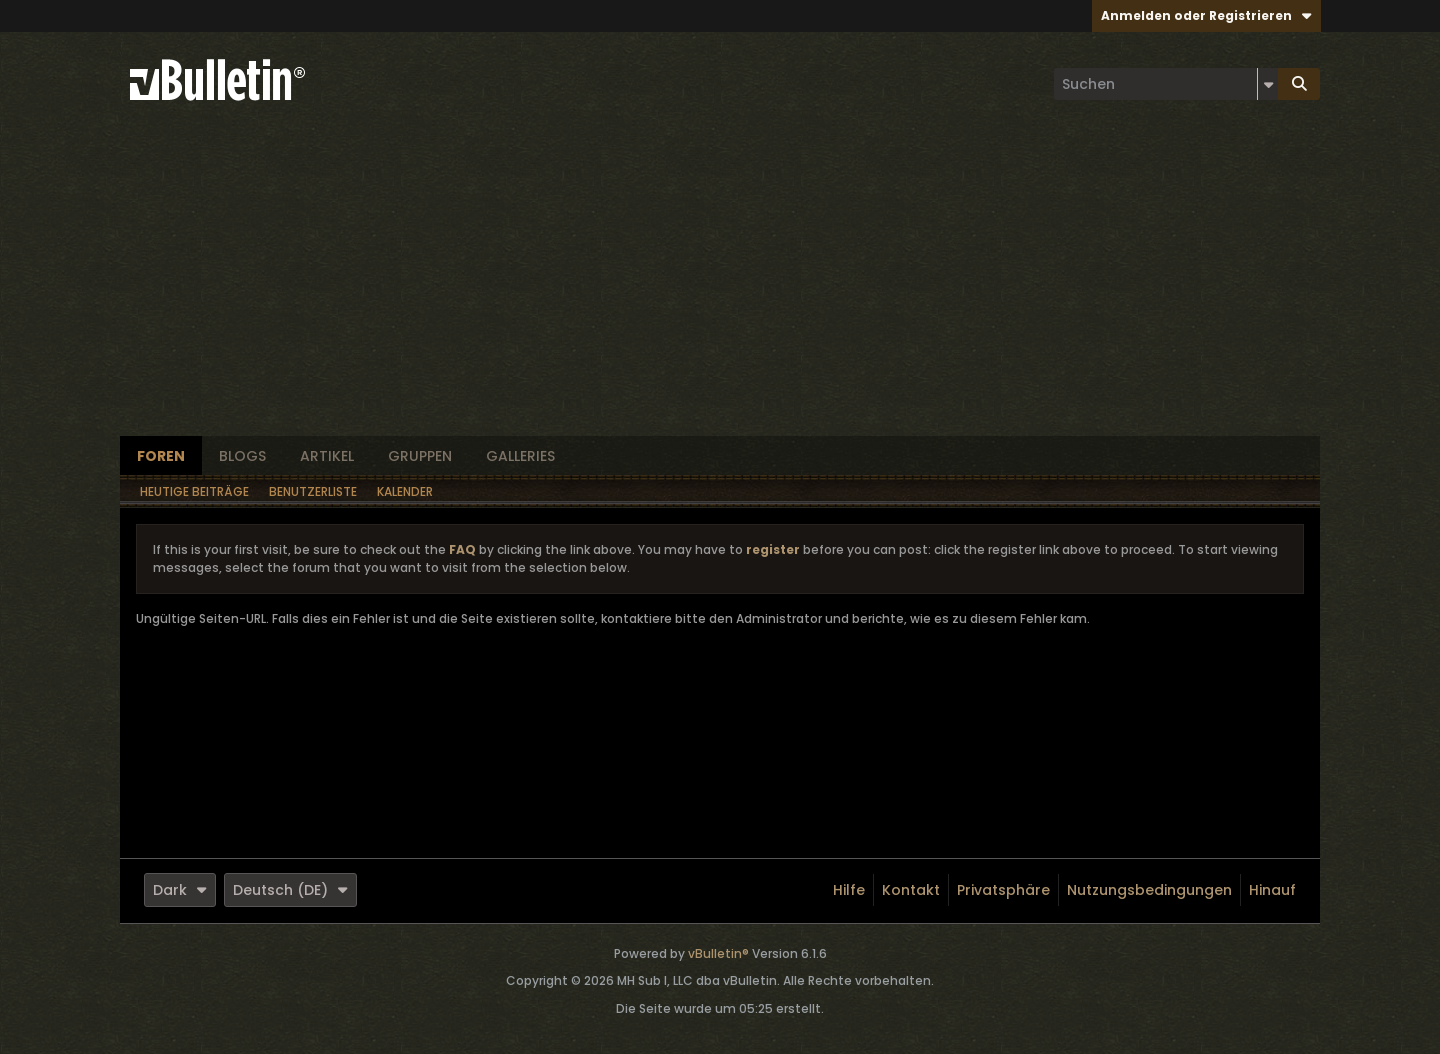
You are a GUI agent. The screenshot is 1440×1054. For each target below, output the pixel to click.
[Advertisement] (720, 286)
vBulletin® (718, 953)
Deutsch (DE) (290, 890)
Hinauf (1272, 890)
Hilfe (849, 890)
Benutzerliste (313, 491)
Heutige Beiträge (194, 491)
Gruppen (420, 456)
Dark (180, 890)
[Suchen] (1166, 84)
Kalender (405, 491)
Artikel (327, 456)
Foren (161, 456)
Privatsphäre (1003, 890)
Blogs (242, 456)
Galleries (520, 456)
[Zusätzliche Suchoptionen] (1268, 84)
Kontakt (911, 890)
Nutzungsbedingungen (1149, 890)
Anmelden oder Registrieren (1206, 15)
